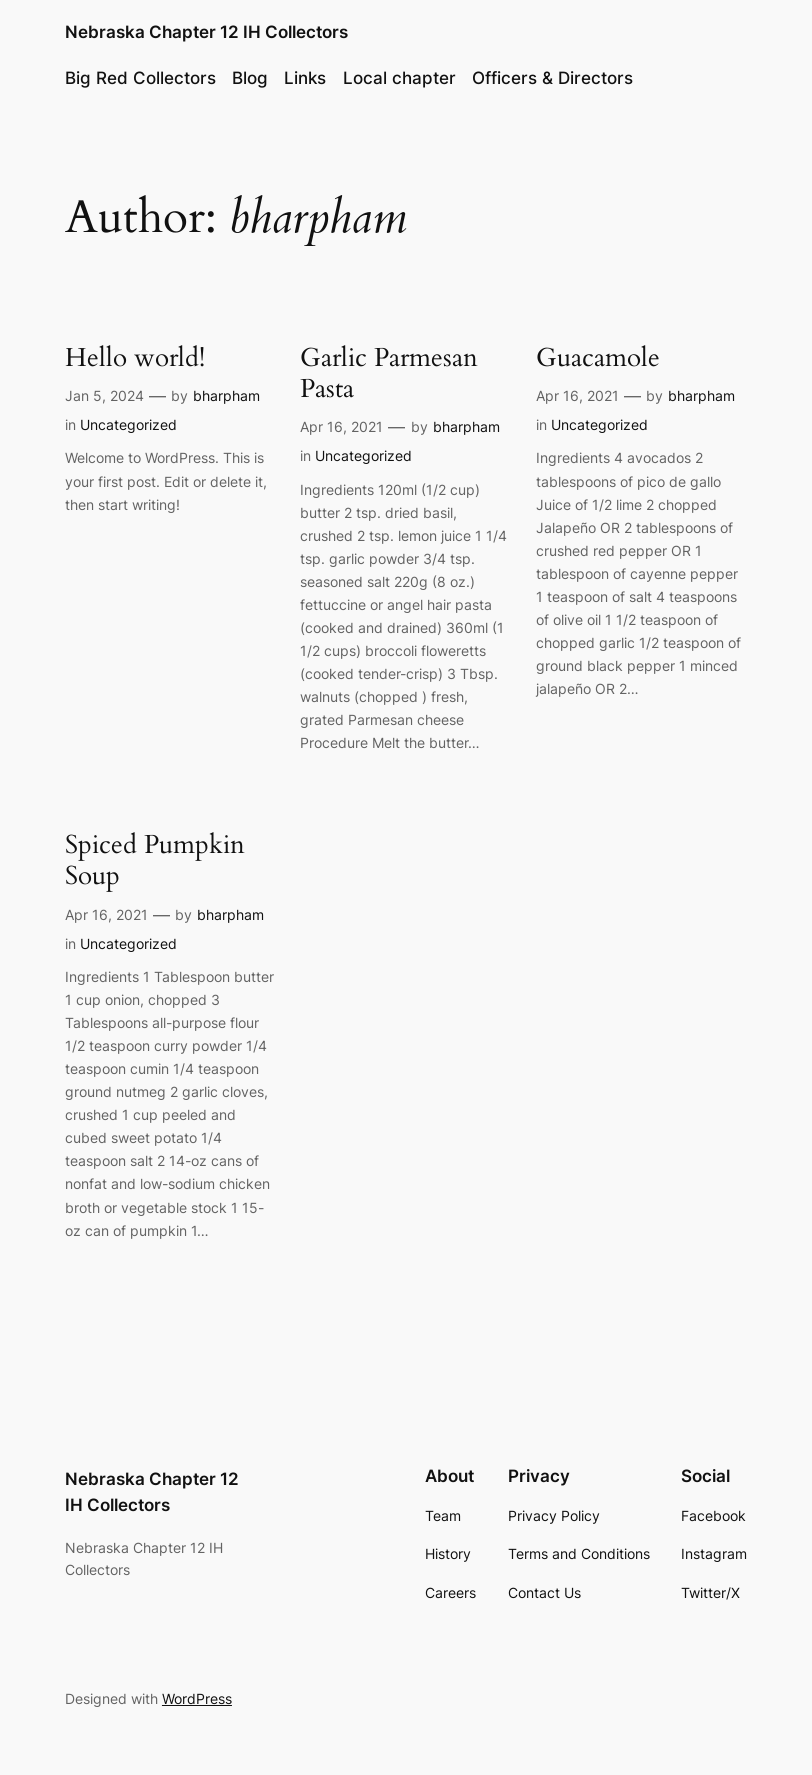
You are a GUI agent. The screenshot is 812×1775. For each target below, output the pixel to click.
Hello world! (135, 357)
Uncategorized (128, 424)
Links (305, 78)
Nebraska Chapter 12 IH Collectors (206, 32)
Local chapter (399, 78)
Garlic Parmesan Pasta (389, 373)
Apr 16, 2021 (341, 426)
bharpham (226, 395)
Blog (250, 78)
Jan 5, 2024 (104, 395)
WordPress (197, 1698)
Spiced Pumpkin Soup (155, 860)
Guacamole (598, 357)
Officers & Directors (552, 78)
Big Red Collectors (140, 78)
